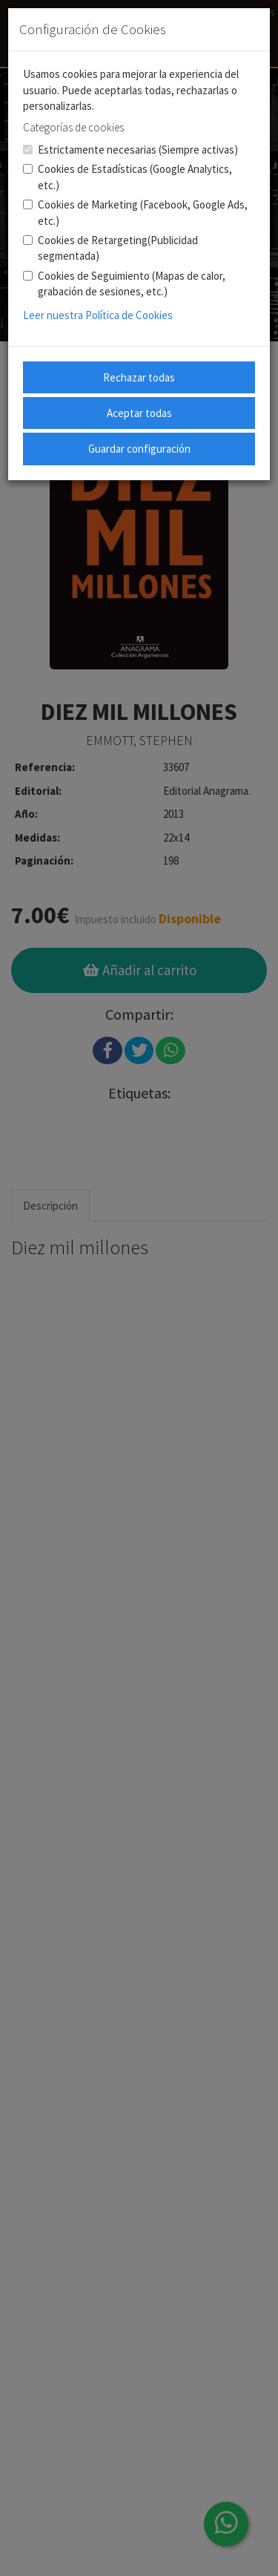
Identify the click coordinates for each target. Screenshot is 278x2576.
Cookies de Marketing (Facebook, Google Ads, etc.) (135, 212)
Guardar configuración (139, 449)
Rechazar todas (139, 377)
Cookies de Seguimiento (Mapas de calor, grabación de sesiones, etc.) (124, 283)
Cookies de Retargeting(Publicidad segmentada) (110, 248)
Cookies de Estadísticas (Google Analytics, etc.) (127, 176)
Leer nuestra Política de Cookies (98, 315)
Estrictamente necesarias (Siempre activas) (130, 149)
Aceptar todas (139, 413)
